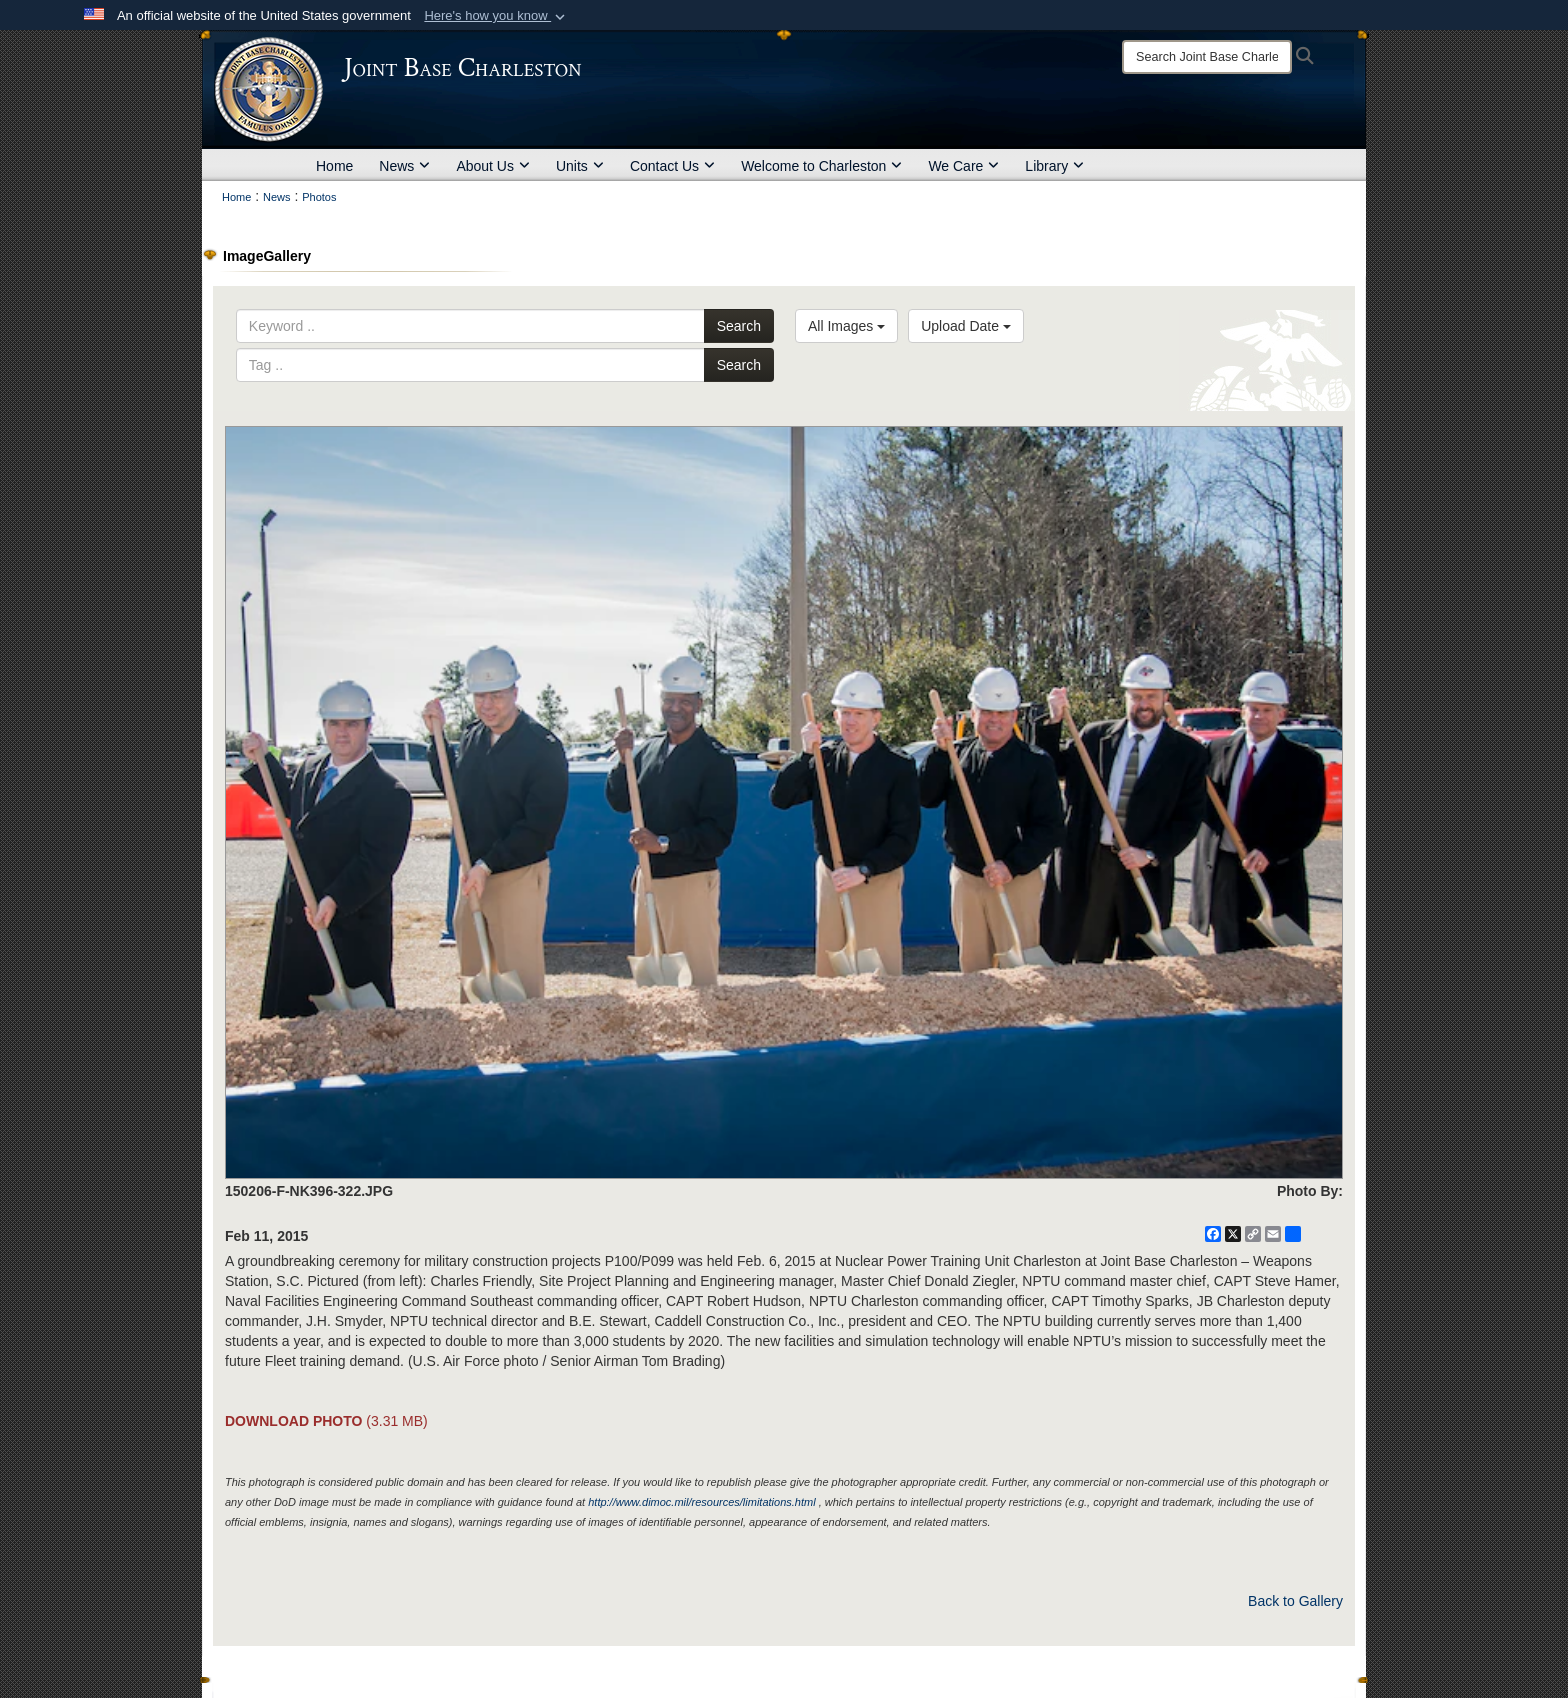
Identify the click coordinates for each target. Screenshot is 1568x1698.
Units (580, 166)
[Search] (1207, 57)
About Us (493, 166)
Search (739, 326)
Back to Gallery (1295, 1601)
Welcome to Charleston (821, 166)
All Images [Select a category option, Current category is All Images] (846, 326)
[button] (496, 16)
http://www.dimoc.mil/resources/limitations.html (701, 1502)
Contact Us (672, 166)
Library (1054, 166)
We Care (963, 166)
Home (334, 166)
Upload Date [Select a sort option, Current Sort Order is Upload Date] (966, 326)
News (404, 166)
